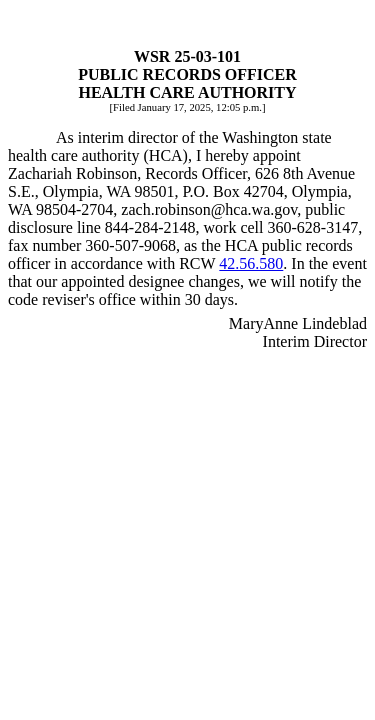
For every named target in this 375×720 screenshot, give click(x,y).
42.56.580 (251, 263)
